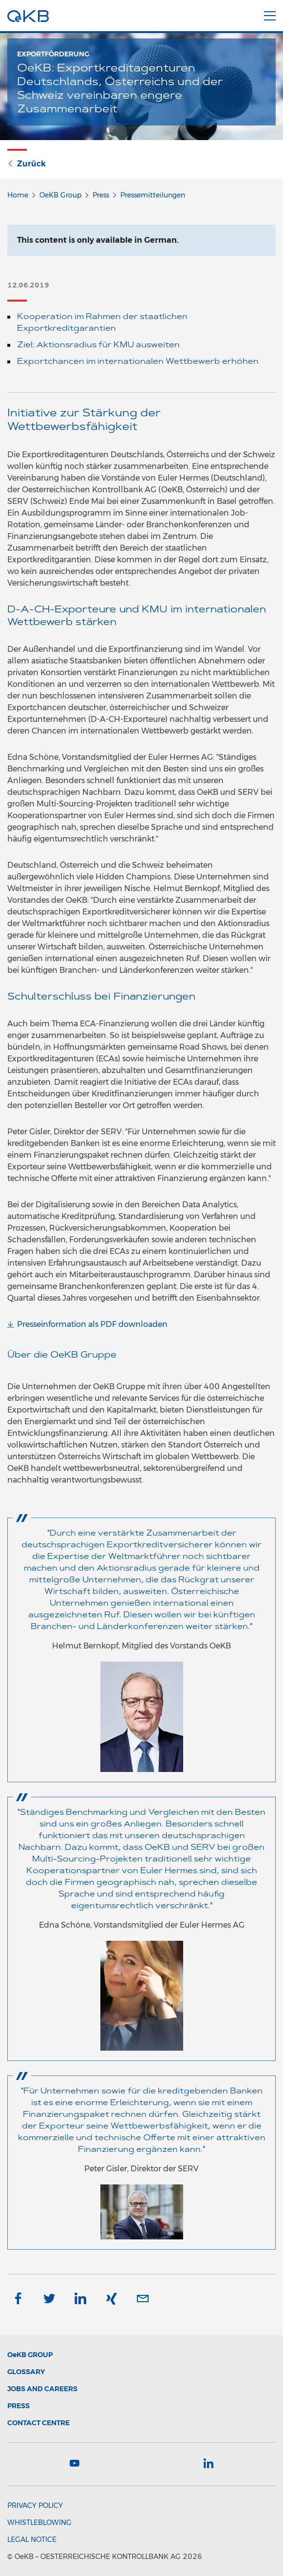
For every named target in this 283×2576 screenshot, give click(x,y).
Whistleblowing (39, 2522)
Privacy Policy (35, 2505)
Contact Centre (38, 2422)
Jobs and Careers (42, 2388)
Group (30, 2354)
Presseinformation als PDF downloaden (92, 1324)
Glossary (26, 2371)
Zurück (26, 163)
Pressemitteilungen (152, 195)
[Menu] (270, 14)
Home (17, 195)
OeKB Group (60, 195)
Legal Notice (32, 2539)
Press (101, 195)
